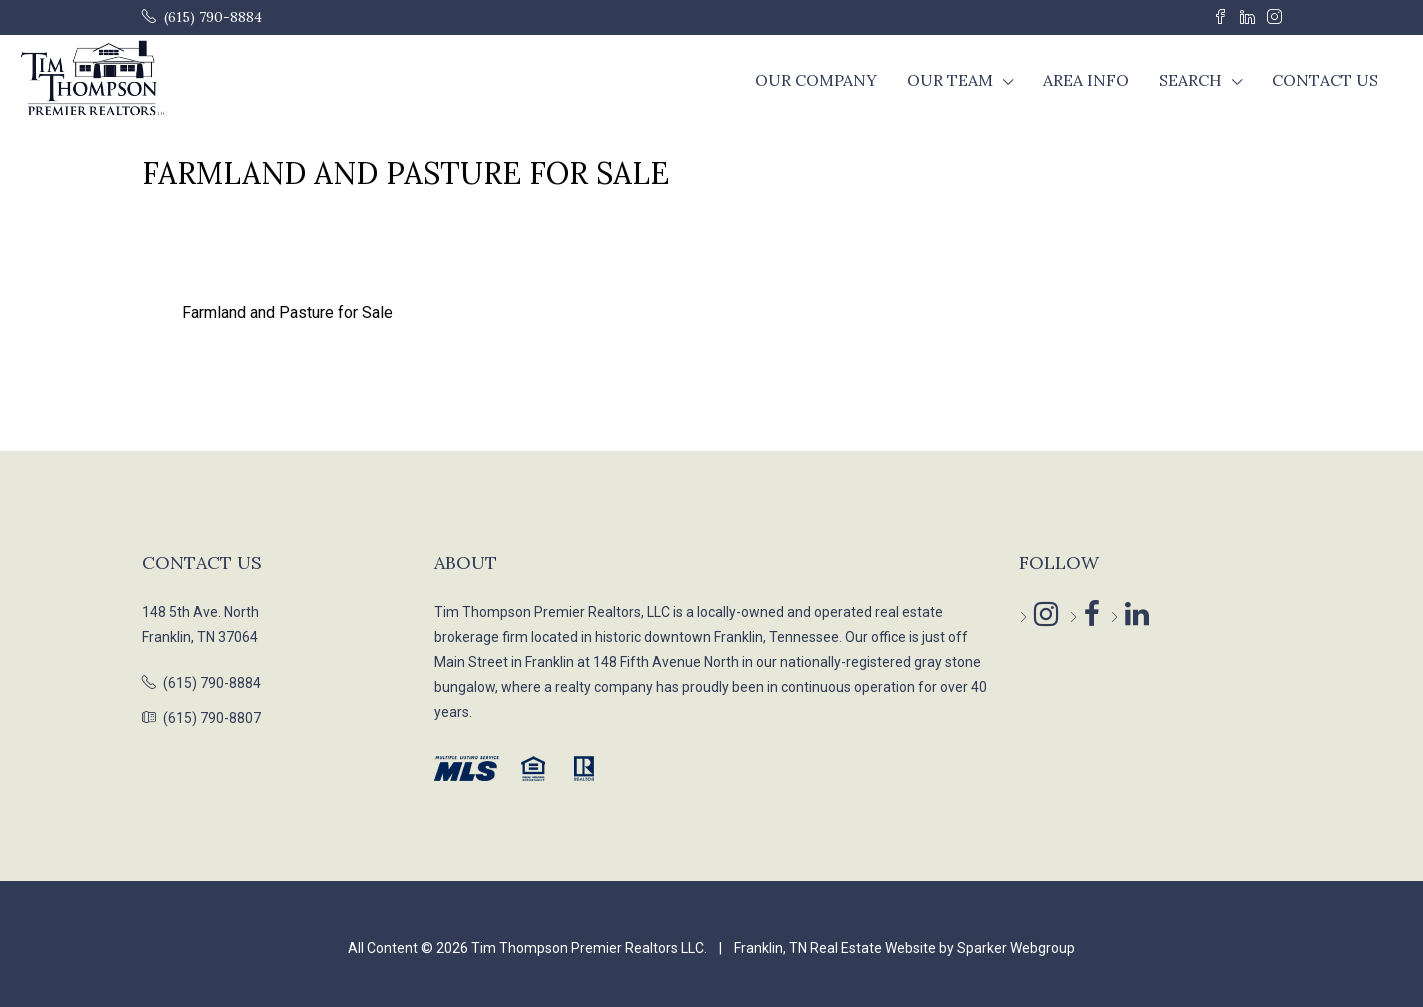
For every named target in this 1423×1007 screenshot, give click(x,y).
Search (1190, 80)
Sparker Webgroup (1016, 948)
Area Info (1086, 80)
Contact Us (1325, 80)
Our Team (950, 80)
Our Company (816, 80)
